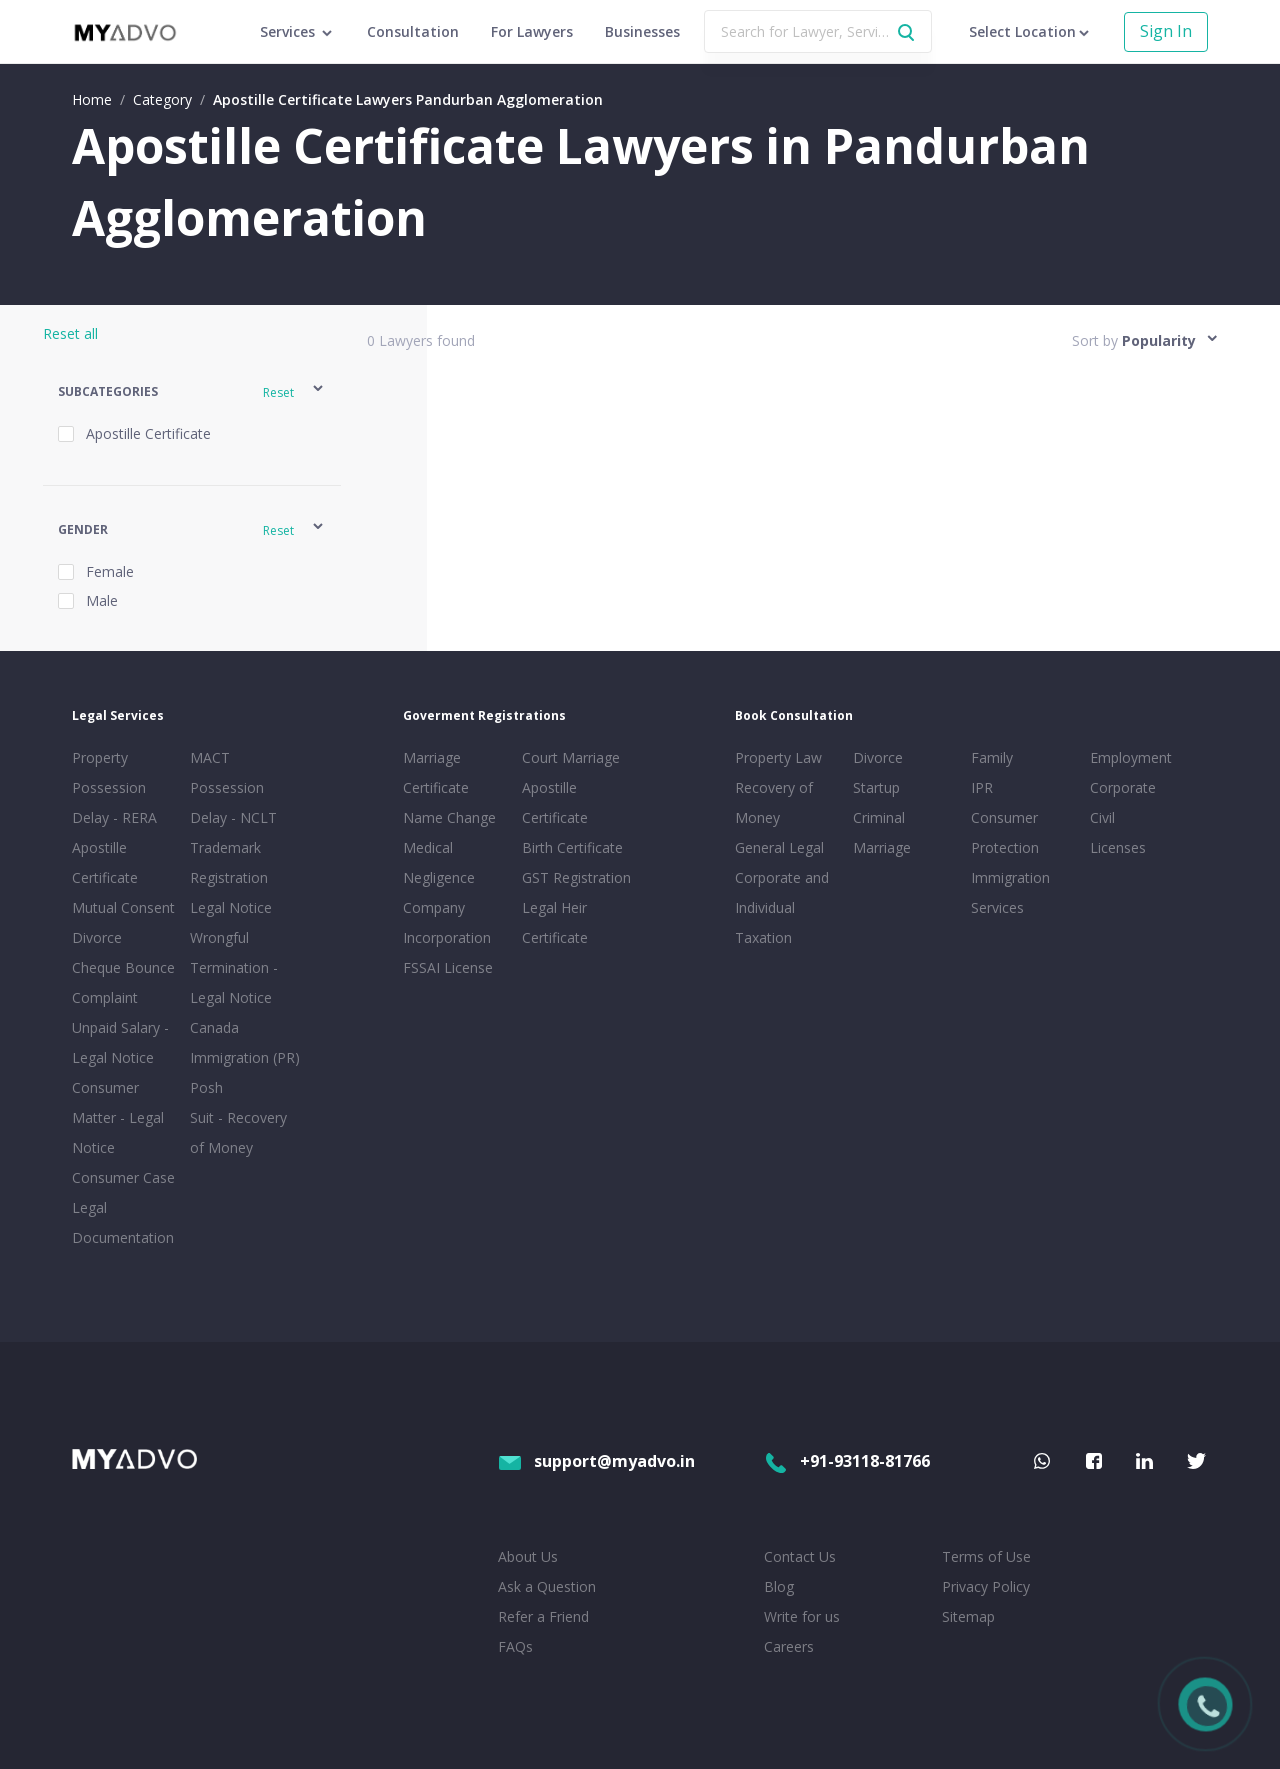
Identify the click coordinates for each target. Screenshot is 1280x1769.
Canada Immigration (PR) (245, 1042)
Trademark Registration (229, 862)
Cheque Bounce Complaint (123, 982)
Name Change (449, 817)
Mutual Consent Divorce (123, 922)
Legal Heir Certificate (555, 922)
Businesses (642, 31)
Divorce (878, 757)
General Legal (779, 847)
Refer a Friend (543, 1616)
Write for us (802, 1616)
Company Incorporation (447, 922)
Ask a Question (547, 1586)
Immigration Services (1010, 892)
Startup (876, 787)
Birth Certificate (572, 847)
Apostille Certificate (105, 862)
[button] (192, 391)
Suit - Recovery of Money (238, 1132)
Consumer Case (123, 1177)
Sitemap (968, 1616)
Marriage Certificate (436, 772)
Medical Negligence (439, 862)
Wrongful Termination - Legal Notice (234, 967)
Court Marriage (571, 757)
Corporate (1123, 787)
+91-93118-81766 (847, 1461)
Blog (779, 1586)
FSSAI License (448, 967)
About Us (528, 1556)
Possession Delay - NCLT (233, 802)
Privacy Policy (986, 1586)
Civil (1102, 817)
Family (992, 757)
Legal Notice (231, 907)
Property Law (778, 757)
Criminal (879, 817)
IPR (982, 787)
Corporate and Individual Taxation (782, 907)
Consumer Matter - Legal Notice (118, 1117)
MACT (210, 757)
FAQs (515, 1646)
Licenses (1118, 847)
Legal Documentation (123, 1222)
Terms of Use (986, 1556)
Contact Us (800, 1556)
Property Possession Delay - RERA (114, 787)
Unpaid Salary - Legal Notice (120, 1042)
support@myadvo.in (596, 1461)
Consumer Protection (1005, 832)
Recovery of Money (774, 802)
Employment (1131, 757)
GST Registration (576, 877)
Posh (206, 1087)
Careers (789, 1646)
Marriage (882, 847)
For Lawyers (532, 31)
